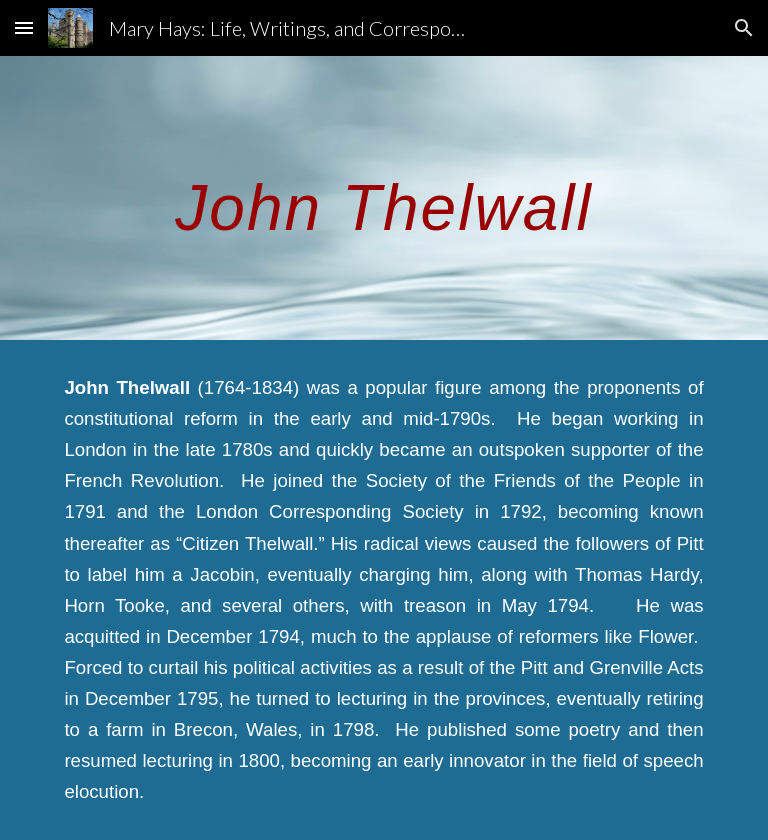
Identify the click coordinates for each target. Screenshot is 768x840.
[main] (383, 197)
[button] (24, 27)
